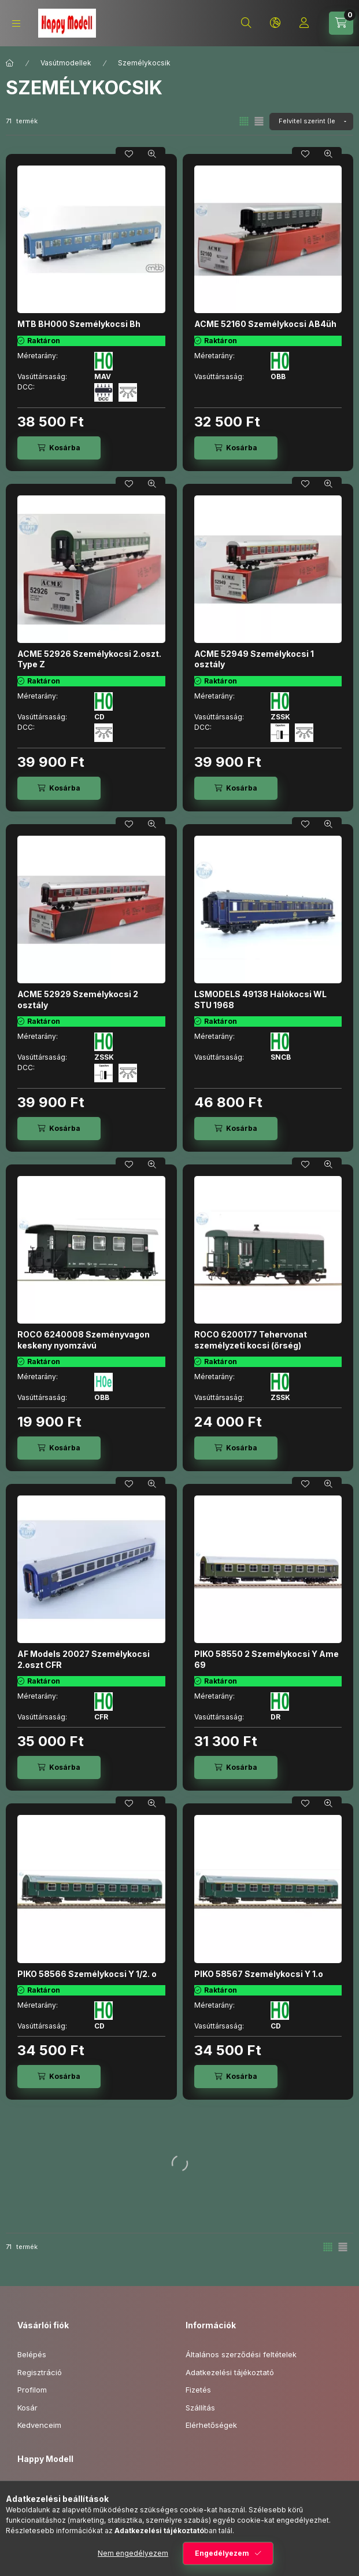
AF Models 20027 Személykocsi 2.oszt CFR (83, 1659)
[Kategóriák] (16, 23)
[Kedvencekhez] (128, 154)
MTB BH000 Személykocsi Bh (78, 324)
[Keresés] (246, 23)
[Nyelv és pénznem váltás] (275, 23)
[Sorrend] (311, 121)
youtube (43, 2552)
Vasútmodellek (65, 62)
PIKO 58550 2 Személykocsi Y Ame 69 (266, 1659)
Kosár (27, 2407)
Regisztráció (39, 2372)
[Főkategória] (10, 63)
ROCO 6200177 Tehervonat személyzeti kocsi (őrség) (250, 1339)
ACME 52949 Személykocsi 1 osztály (254, 659)
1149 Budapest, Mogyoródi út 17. (88, 2487)
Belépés (31, 2354)
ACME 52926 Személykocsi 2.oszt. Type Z (89, 659)
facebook (20, 2552)
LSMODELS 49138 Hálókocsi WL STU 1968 (260, 999)
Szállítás (200, 2407)
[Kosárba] (59, 448)
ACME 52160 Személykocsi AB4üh (265, 324)
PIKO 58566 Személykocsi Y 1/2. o (87, 1974)
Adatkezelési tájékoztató (230, 2372)
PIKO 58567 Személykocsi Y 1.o (258, 1974)
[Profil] (304, 23)
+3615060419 (55, 2505)
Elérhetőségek (211, 2425)
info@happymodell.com (73, 2522)
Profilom (32, 2389)
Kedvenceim (39, 2425)
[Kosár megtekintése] (341, 23)
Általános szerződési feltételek (241, 2354)
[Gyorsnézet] (152, 154)
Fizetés (198, 2389)
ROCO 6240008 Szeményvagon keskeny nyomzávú (83, 1339)
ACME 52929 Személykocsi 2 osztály (77, 999)
